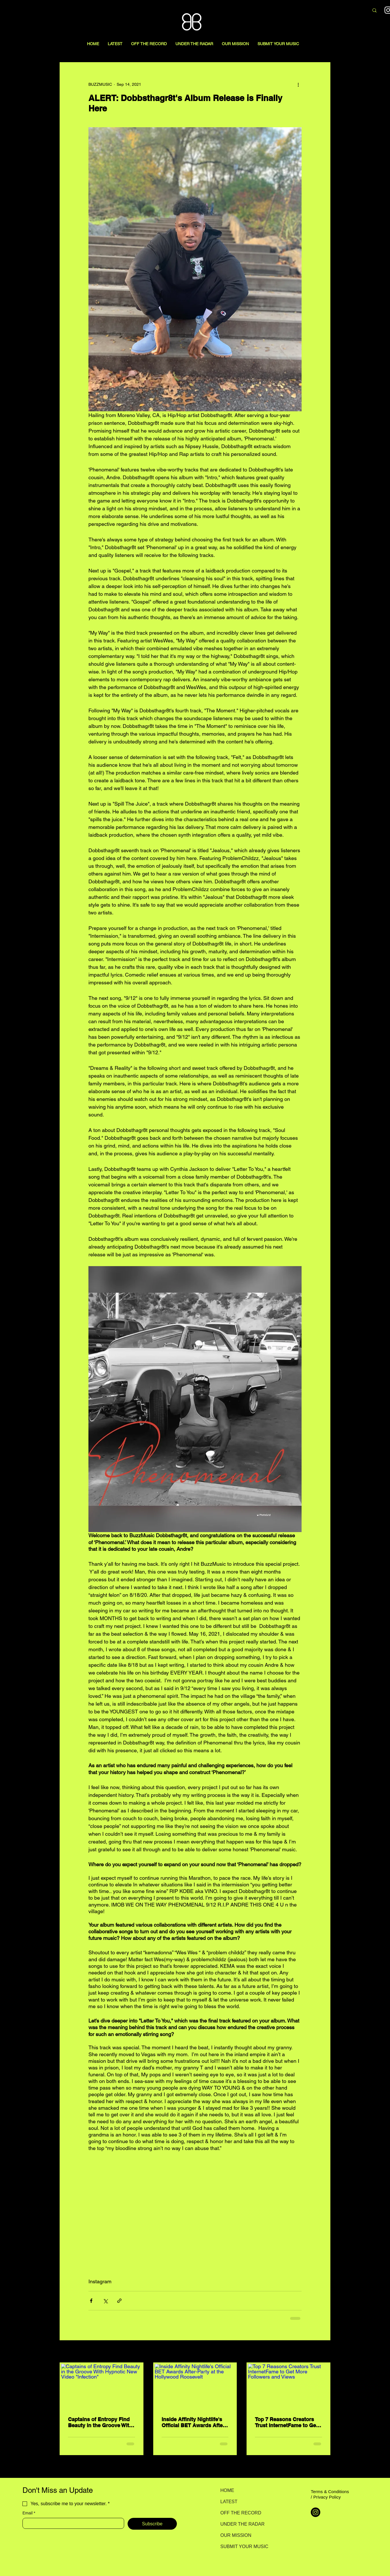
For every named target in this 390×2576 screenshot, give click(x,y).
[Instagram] (315, 2512)
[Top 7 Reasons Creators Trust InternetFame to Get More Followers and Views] (288, 2386)
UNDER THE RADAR (240, 2524)
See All (324, 2351)
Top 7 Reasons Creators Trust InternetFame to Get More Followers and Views (287, 2422)
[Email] (71, 2523)
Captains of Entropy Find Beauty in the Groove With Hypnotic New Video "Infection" (100, 2422)
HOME (227, 2490)
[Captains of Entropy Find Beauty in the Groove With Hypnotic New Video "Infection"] (101, 2386)
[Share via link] (119, 2300)
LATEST (228, 2501)
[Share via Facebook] (91, 2300)
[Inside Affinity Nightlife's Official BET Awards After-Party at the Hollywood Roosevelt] (195, 2386)
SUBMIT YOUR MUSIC (240, 2546)
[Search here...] (334, 10)
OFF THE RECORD (240, 2512)
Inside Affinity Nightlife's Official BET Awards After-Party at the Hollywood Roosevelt (194, 2422)
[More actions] (298, 84)
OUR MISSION (235, 2535)
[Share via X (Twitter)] (105, 2300)
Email (28, 2513)
